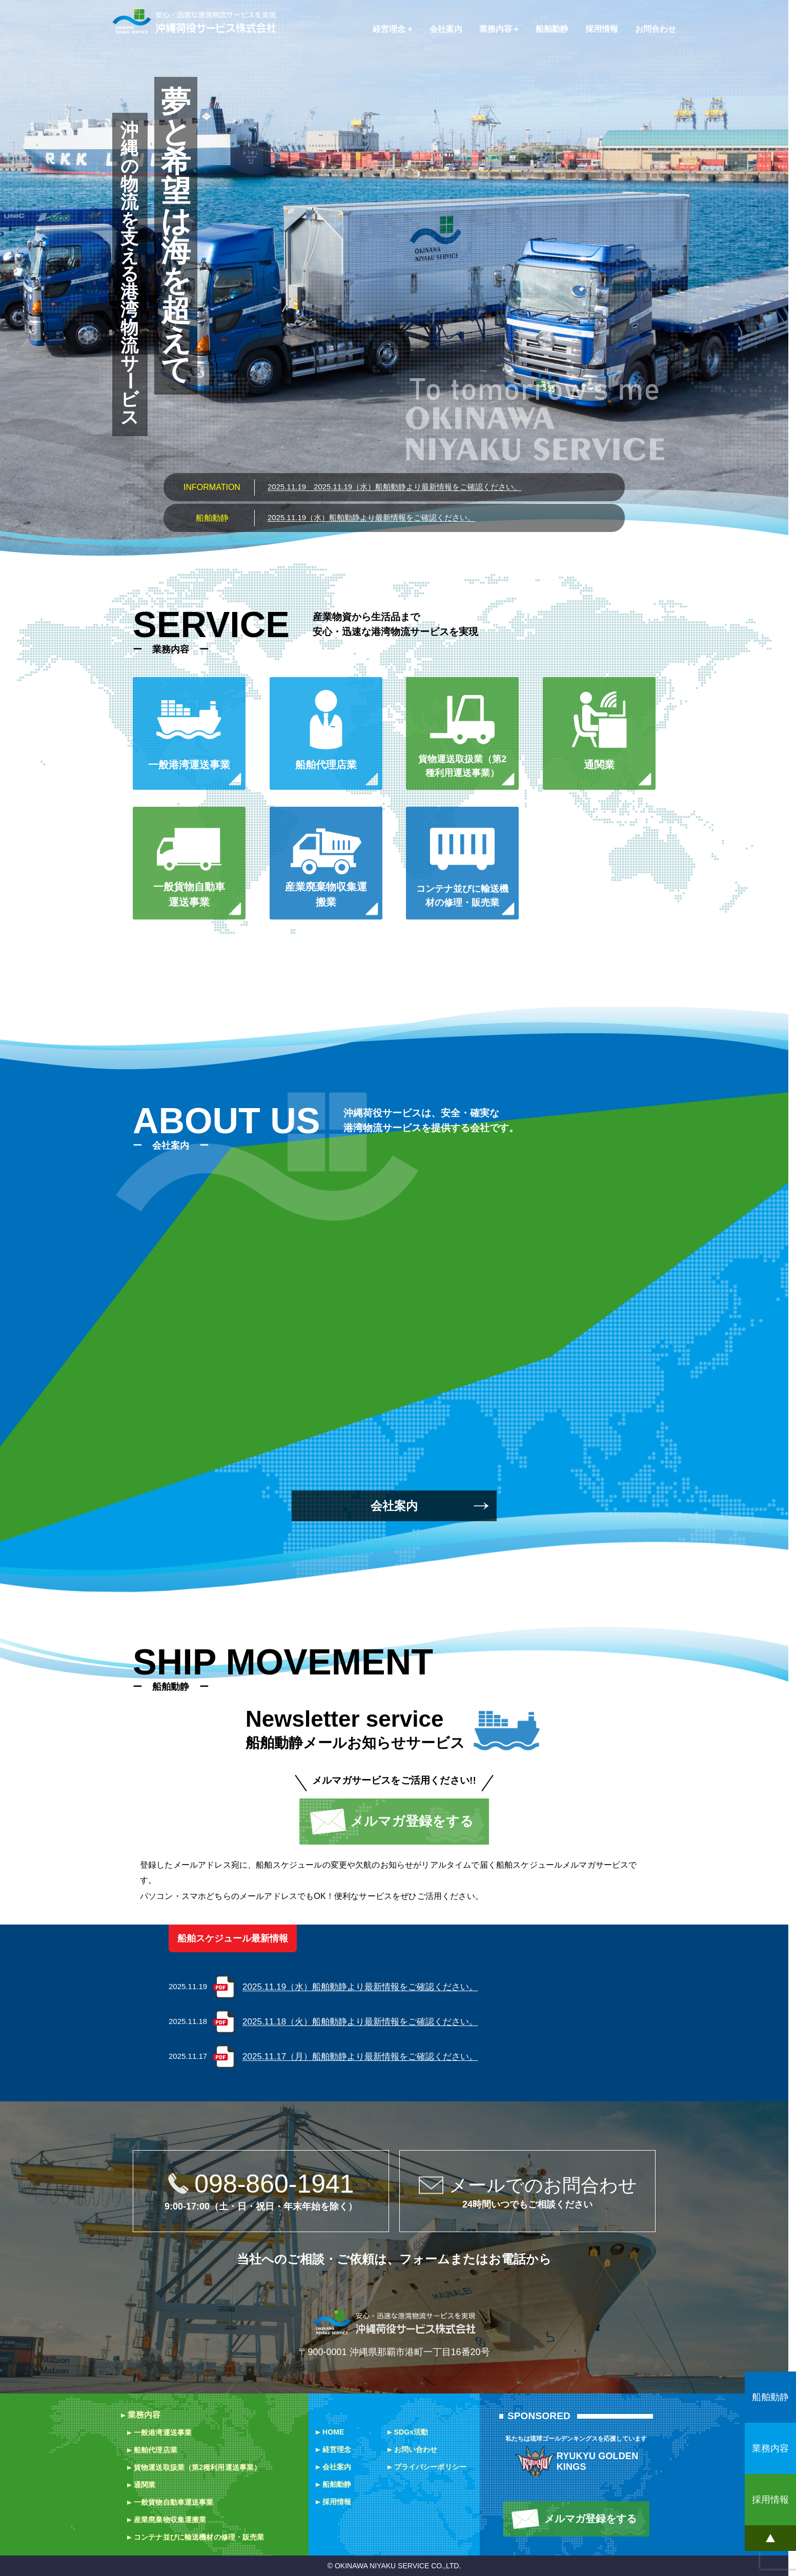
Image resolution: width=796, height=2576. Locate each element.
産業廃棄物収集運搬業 (170, 2520)
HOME (333, 2432)
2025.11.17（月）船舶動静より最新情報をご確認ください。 (360, 2056)
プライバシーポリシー (430, 2467)
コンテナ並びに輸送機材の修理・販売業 (199, 2537)
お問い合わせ (416, 2449)
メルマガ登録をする (412, 1821)
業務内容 (495, 29)
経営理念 (389, 29)
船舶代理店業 (155, 2450)
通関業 (144, 2485)
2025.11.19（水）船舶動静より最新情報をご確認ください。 (394, 486)
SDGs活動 (411, 2432)
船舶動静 (552, 29)
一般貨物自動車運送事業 (174, 2502)
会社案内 (446, 29)
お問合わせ (655, 29)
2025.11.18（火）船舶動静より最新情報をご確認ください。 (360, 2022)
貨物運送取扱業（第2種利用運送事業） (197, 2467)
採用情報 (601, 29)
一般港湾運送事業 (163, 2432)
